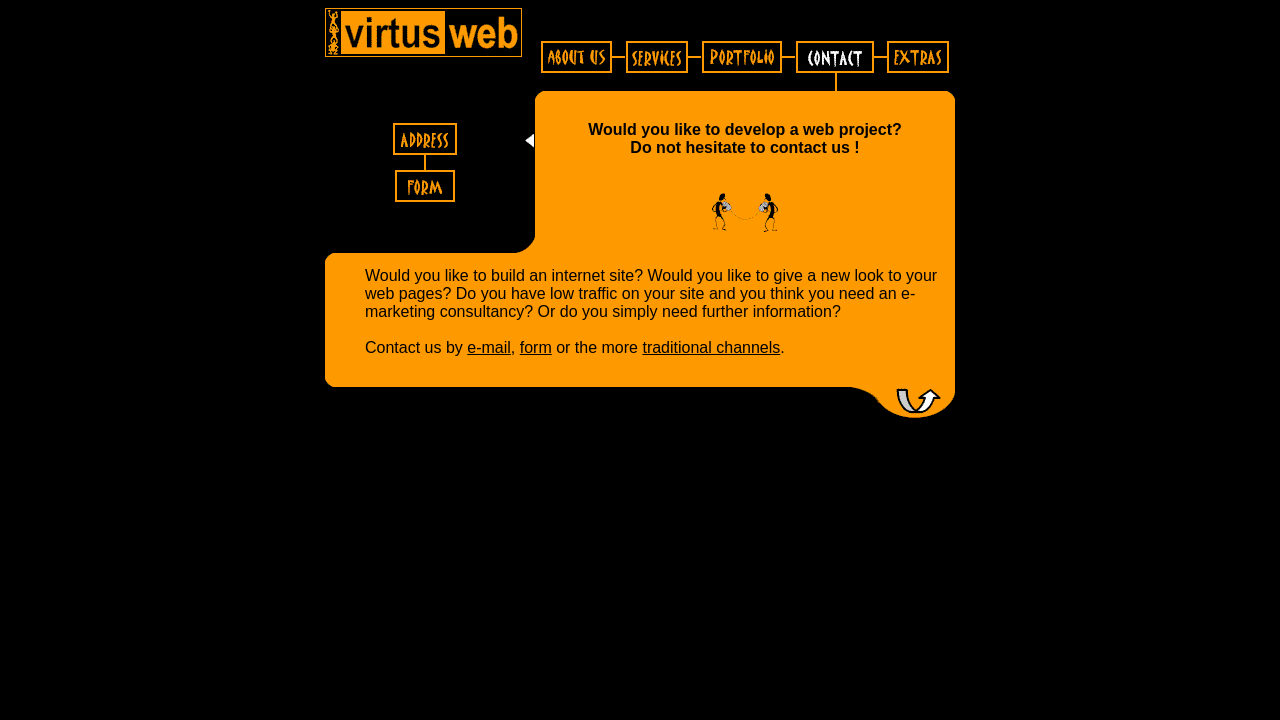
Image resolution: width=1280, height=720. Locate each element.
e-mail (489, 347)
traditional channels (711, 347)
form (536, 347)
